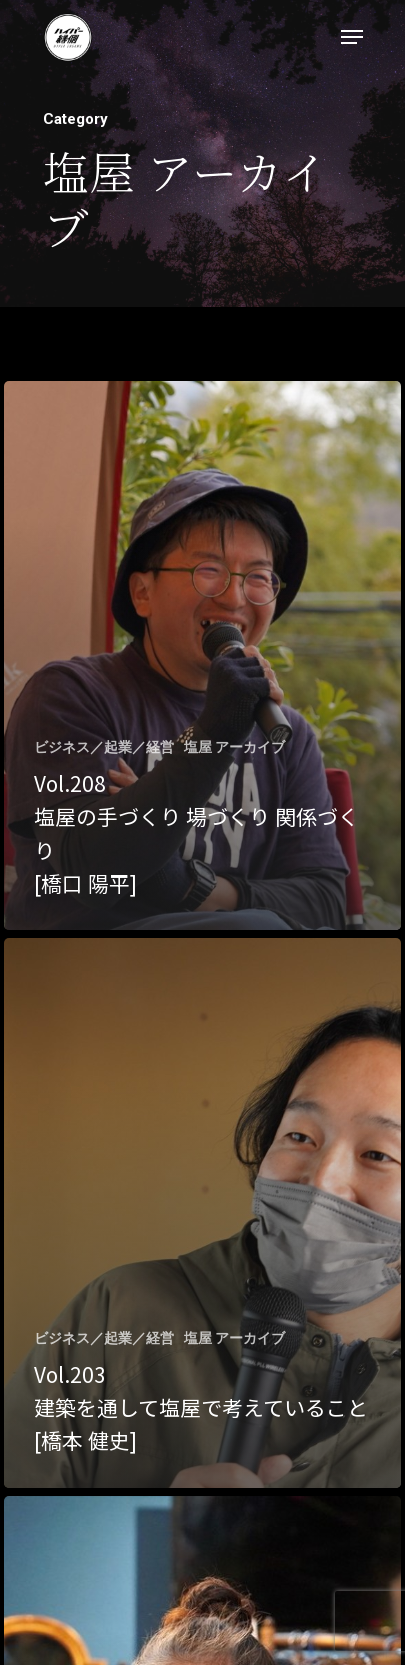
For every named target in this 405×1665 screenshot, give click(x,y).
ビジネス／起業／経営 (104, 747)
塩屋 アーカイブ (234, 747)
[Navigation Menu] (352, 37)
